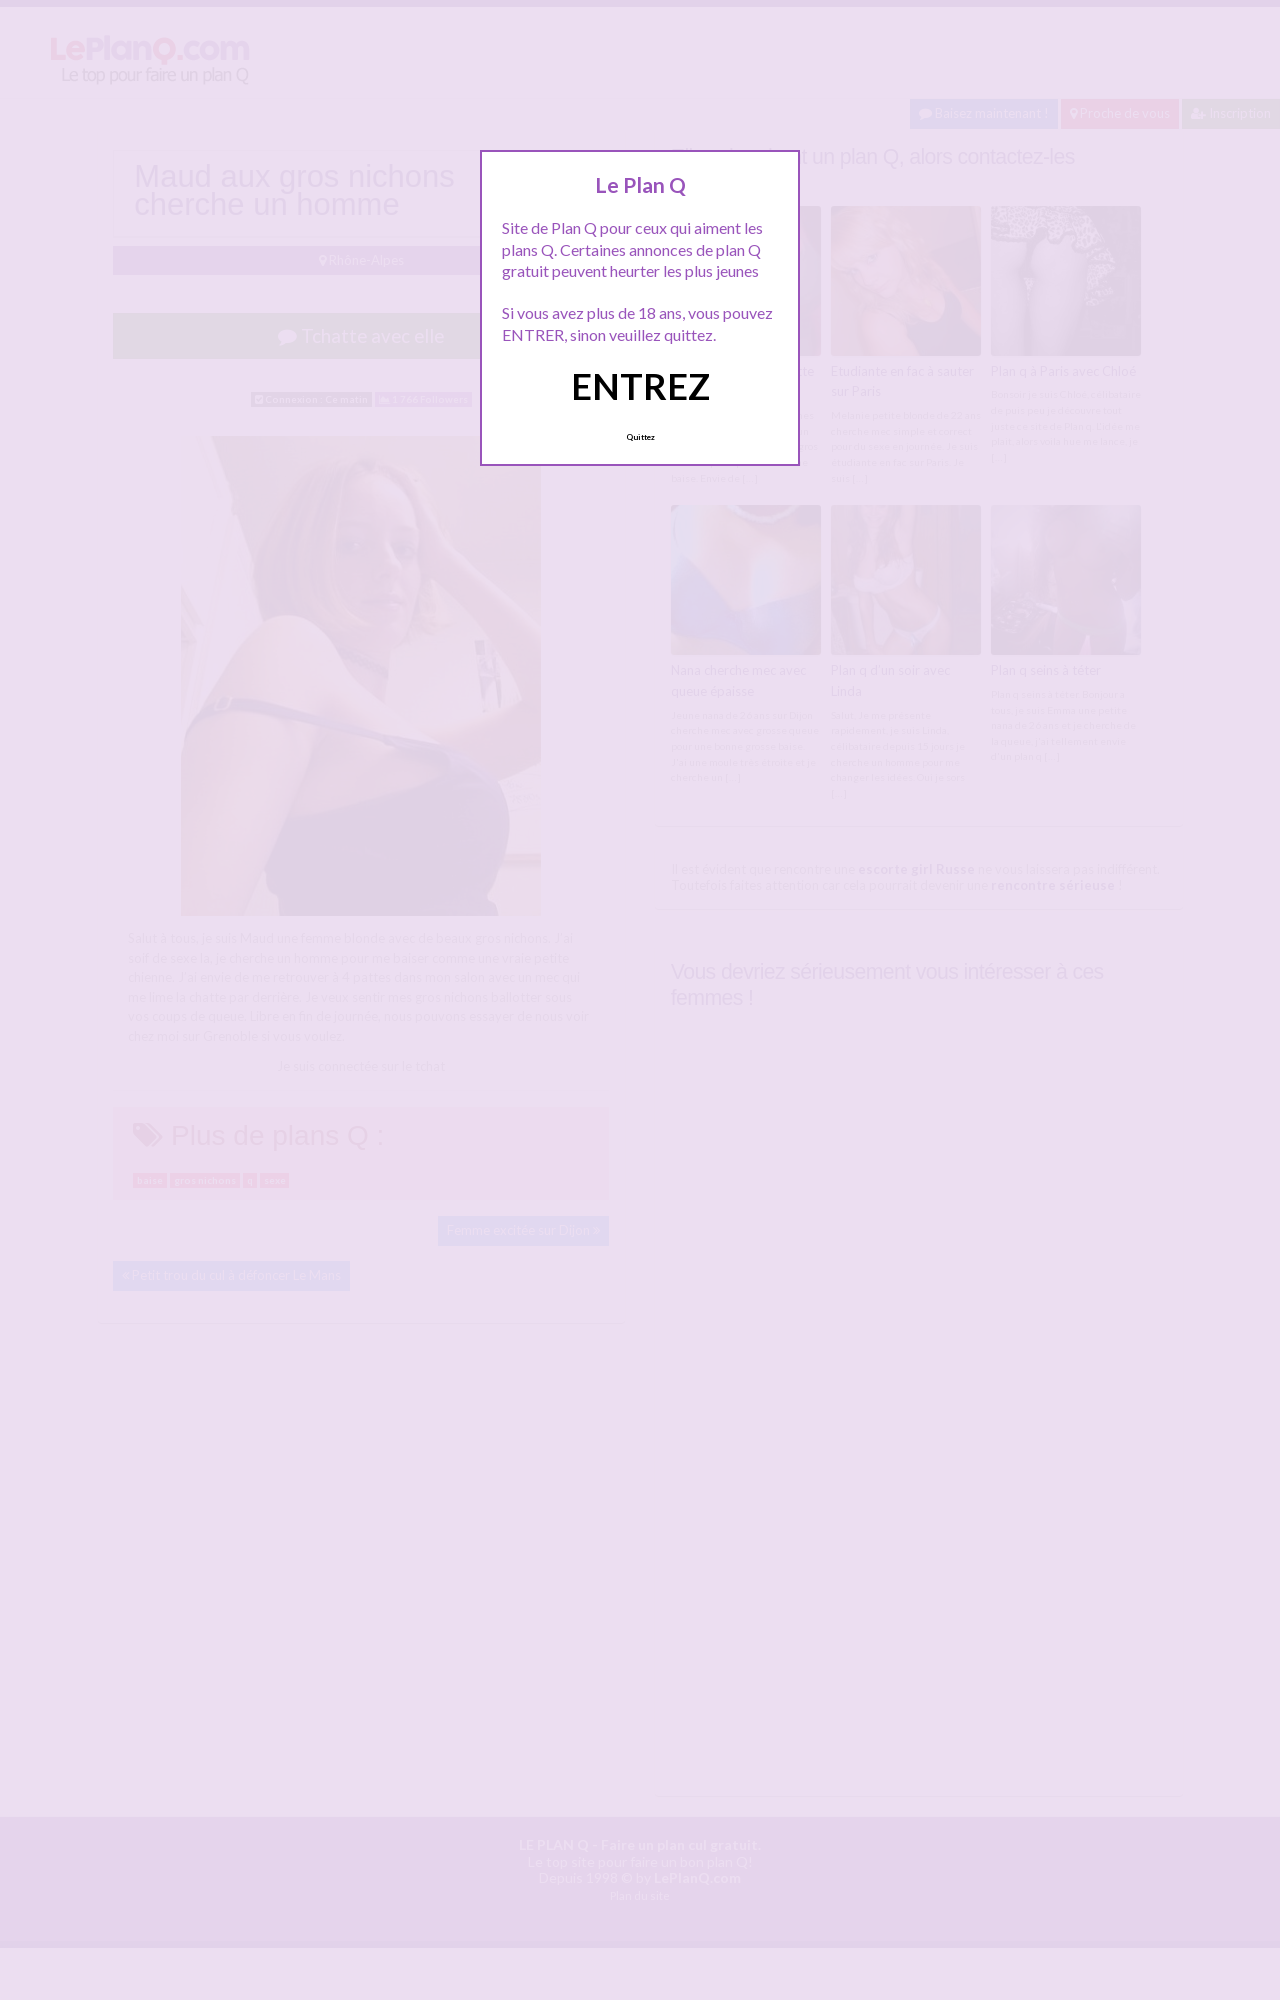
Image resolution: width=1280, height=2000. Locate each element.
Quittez (640, 437)
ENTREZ (640, 386)
